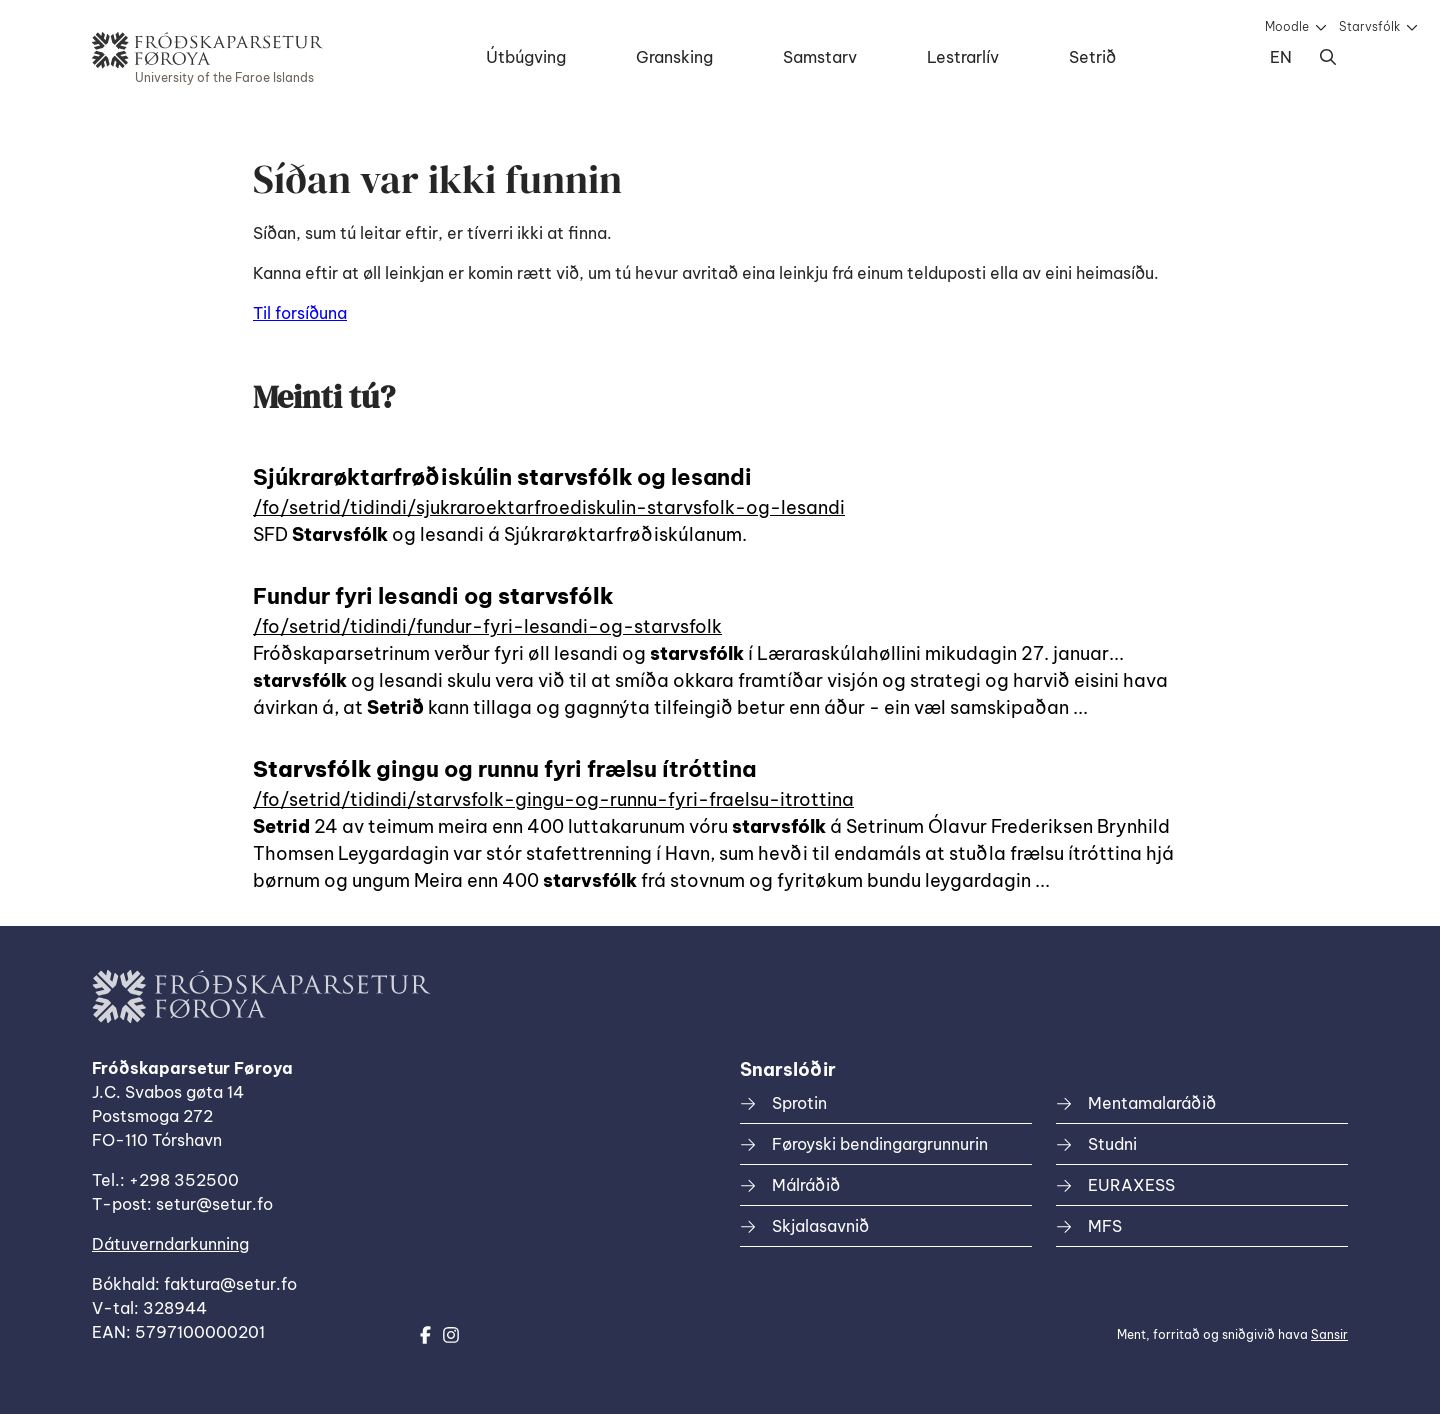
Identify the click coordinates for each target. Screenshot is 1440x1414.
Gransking (674, 57)
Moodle (1287, 26)
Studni (1112, 1144)
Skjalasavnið (820, 1226)
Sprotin (799, 1103)
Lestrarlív (963, 57)
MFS (1105, 1226)
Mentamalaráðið (1152, 1103)
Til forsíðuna (300, 313)
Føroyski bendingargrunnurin (880, 1144)
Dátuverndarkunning (170, 1244)
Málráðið (806, 1185)
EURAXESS (1131, 1185)
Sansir (1329, 1334)
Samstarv (820, 57)
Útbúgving (526, 57)
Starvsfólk (1369, 26)
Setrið (1092, 57)
